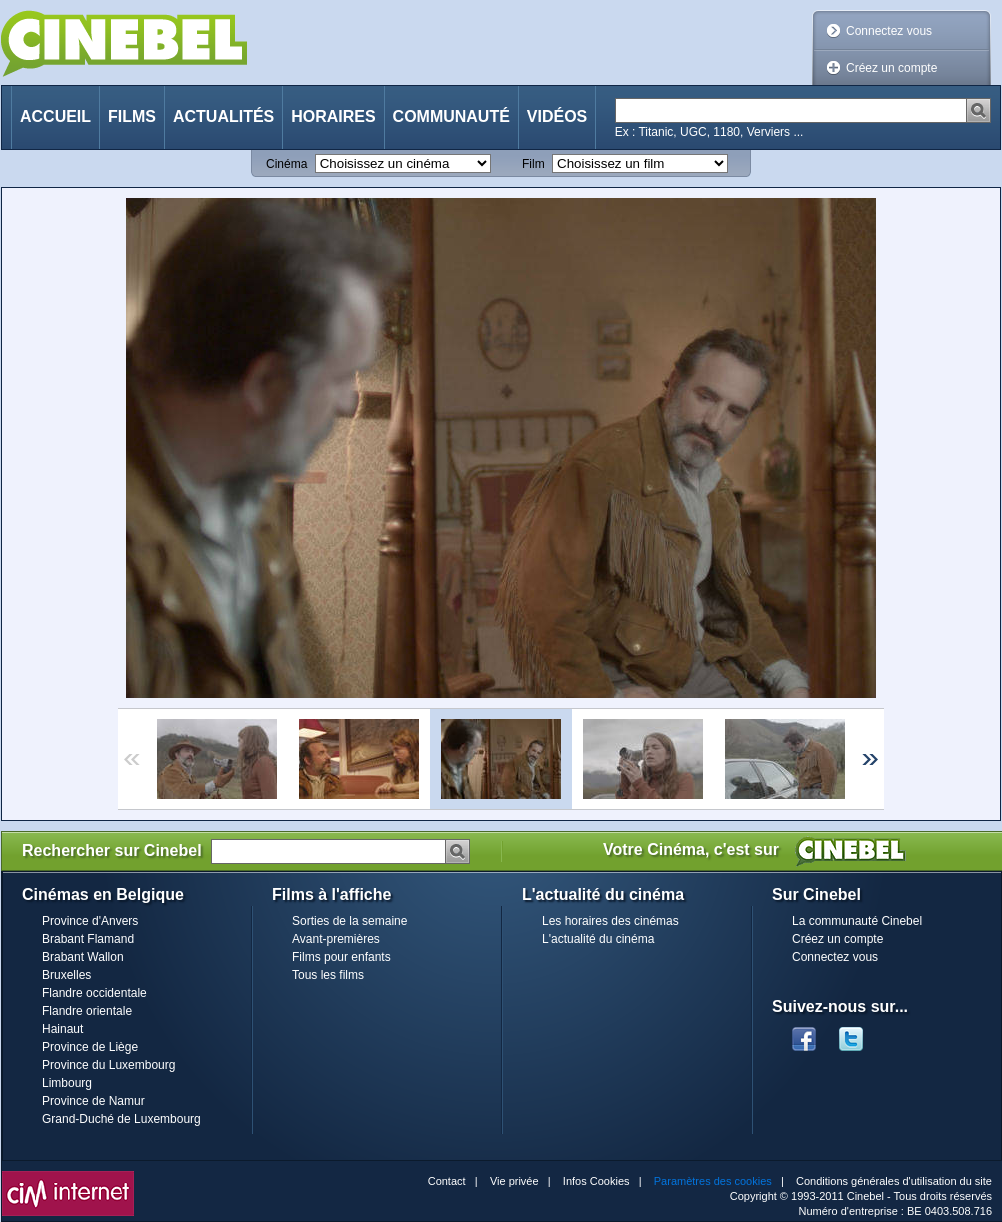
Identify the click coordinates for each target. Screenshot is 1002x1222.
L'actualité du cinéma (598, 939)
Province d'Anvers (90, 921)
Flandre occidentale (94, 993)
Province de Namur (93, 1101)
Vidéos (557, 116)
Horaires (333, 116)
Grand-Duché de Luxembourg (121, 1119)
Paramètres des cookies (713, 1181)
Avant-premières (336, 939)
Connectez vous (889, 31)
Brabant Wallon (83, 957)
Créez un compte (891, 68)
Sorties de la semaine (349, 921)
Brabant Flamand (88, 939)
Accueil (55, 116)
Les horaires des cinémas (610, 921)
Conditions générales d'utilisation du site (894, 1181)
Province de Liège (90, 1047)
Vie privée (514, 1181)
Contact (447, 1181)
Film (533, 164)
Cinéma (286, 164)
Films (132, 116)
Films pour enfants (341, 957)
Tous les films (328, 975)
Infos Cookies (596, 1181)
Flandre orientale (87, 1011)
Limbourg (67, 1083)
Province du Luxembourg (108, 1065)
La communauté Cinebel (857, 921)
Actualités (223, 116)
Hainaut (62, 1029)
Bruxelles (66, 975)
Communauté (451, 116)
